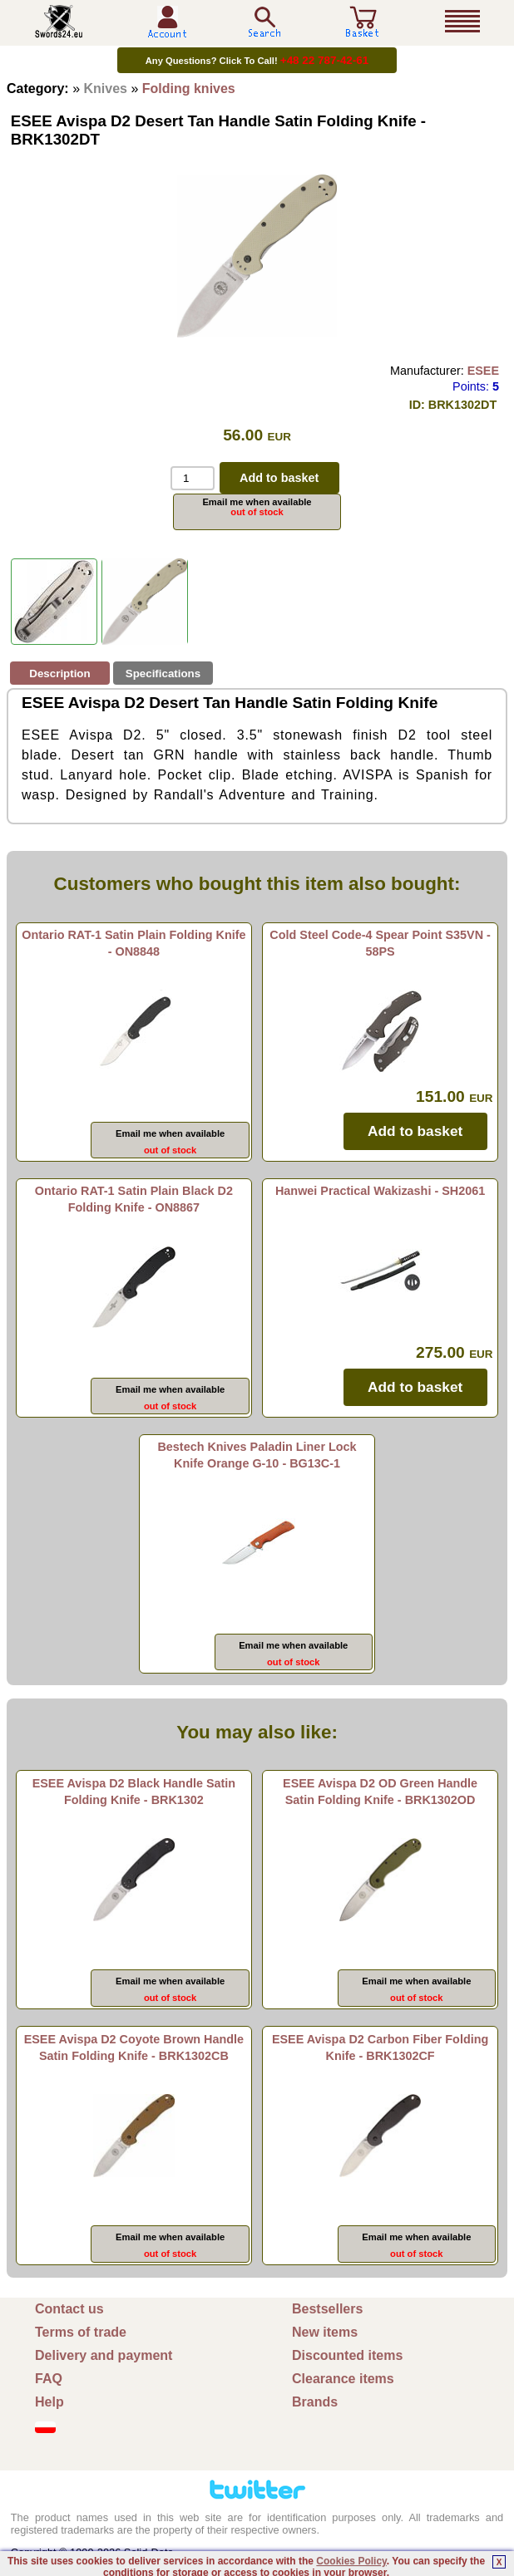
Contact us (69, 2309)
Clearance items (343, 2379)
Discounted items (347, 2355)
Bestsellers (327, 2309)
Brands (315, 2402)
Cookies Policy (351, 2561)
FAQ (48, 2379)
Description (59, 673)
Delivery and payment (103, 2355)
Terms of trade (80, 2332)
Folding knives (188, 88)
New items (325, 2332)
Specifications (163, 673)
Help (49, 2402)
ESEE (483, 370)
